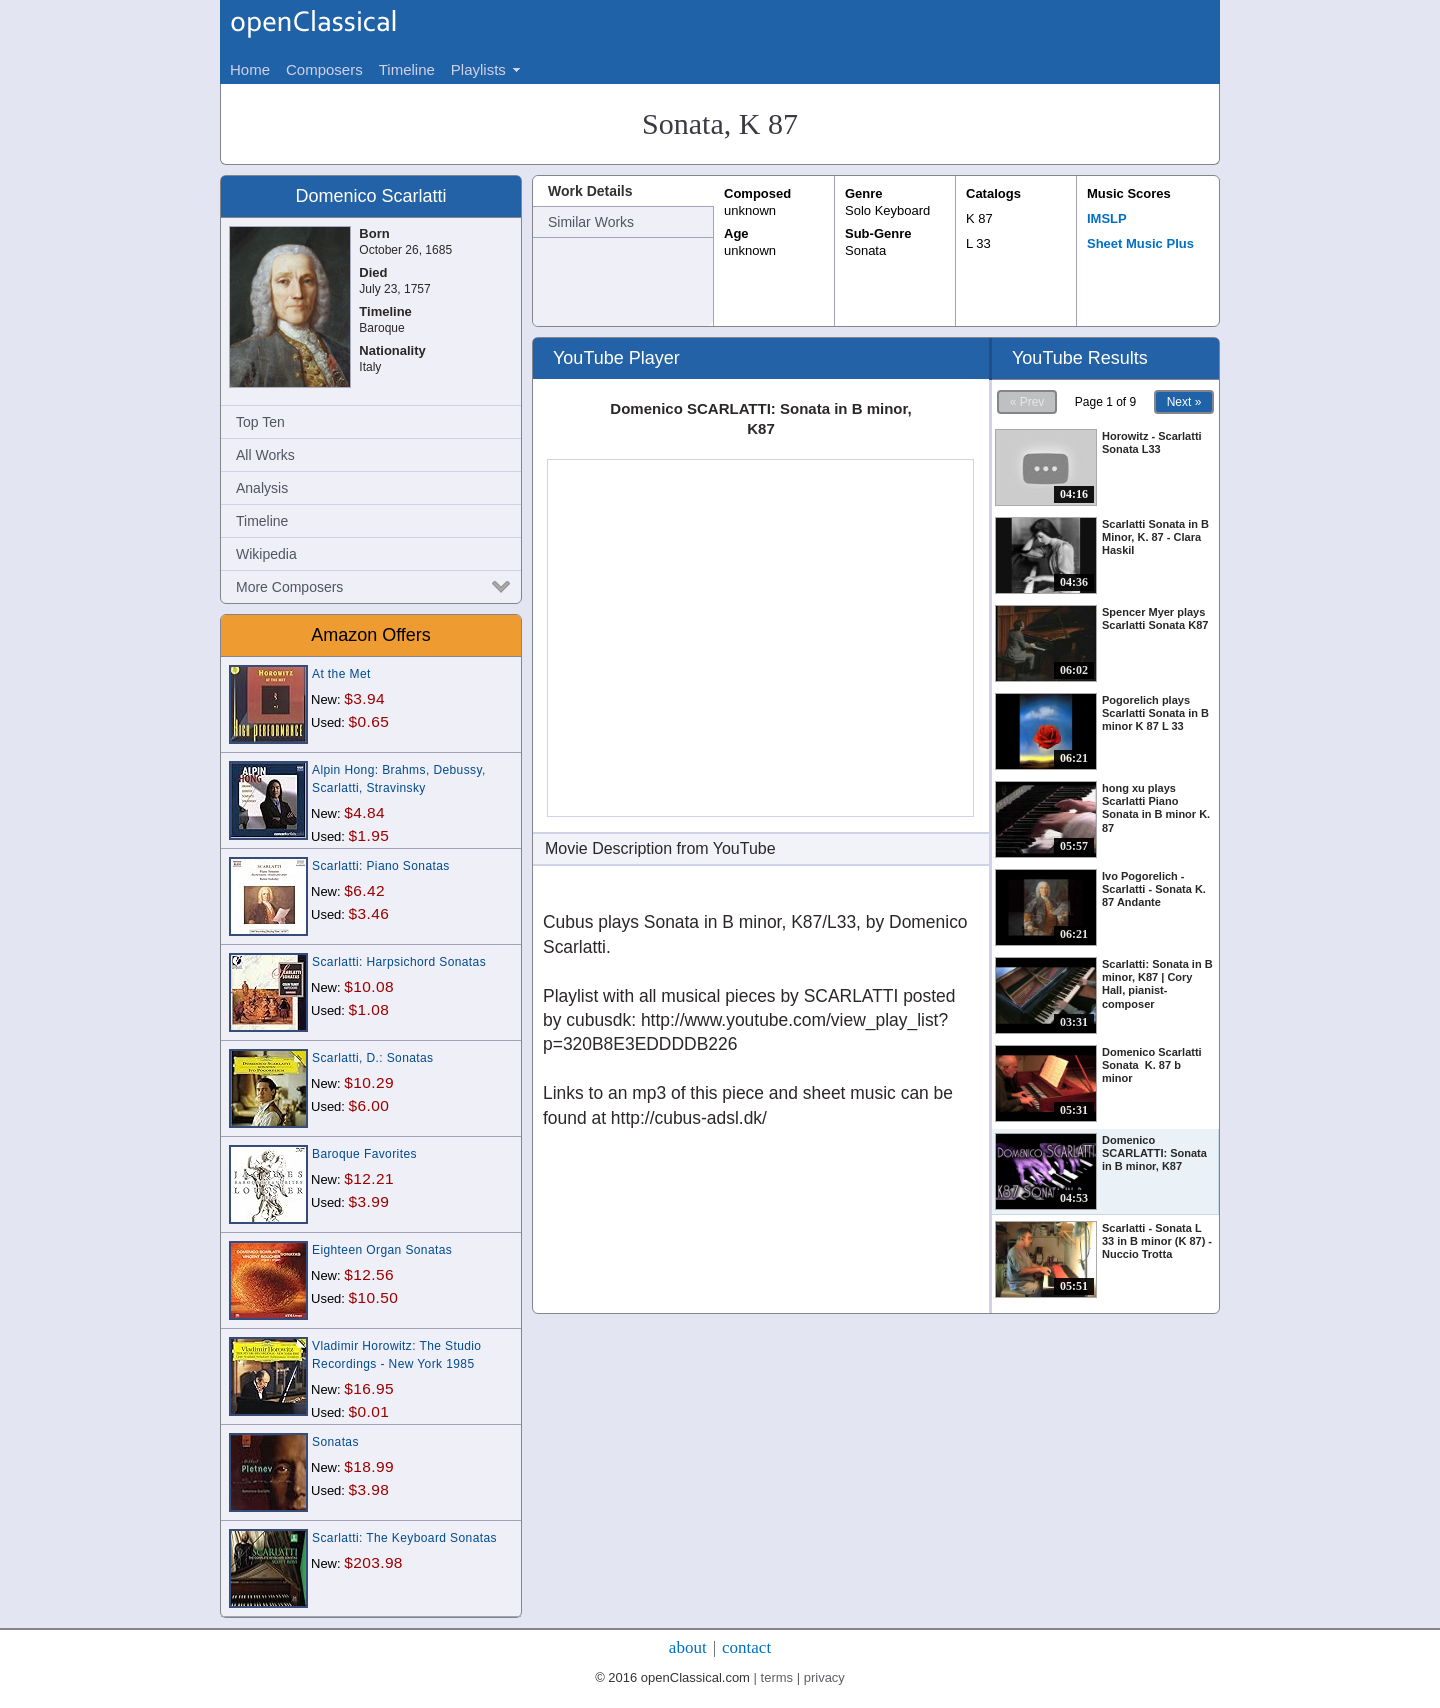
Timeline (262, 521)
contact (746, 1647)
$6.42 (364, 890)
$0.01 (369, 1411)
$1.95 (369, 835)
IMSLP (1107, 218)
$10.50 (374, 1297)
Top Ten (260, 422)
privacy (824, 1677)
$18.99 (369, 1466)
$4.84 (364, 812)
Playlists (478, 69)
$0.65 (369, 721)
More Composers (289, 587)
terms (777, 1677)
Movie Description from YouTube (660, 848)
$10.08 (369, 986)
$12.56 (369, 1274)
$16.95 (369, 1388)
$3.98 (369, 1489)
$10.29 (369, 1082)
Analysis (262, 488)
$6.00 (369, 1105)
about (688, 1647)
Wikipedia (266, 554)
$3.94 (364, 698)
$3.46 (369, 913)
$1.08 (369, 1009)
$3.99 (369, 1201)
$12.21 (369, 1178)
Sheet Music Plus (1140, 243)
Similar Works (591, 222)
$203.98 (373, 1562)
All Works (265, 455)
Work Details (590, 191)
